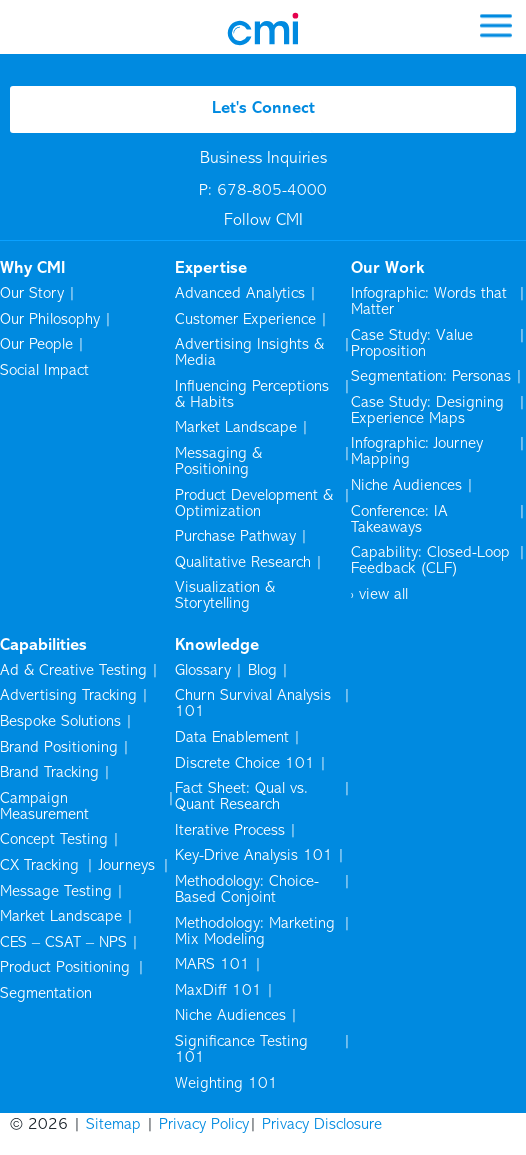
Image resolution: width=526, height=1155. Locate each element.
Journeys (128, 866)
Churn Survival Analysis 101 (253, 704)
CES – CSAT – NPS (63, 943)
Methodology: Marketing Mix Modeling (255, 932)
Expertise (211, 269)
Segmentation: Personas (431, 377)
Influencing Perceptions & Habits (252, 395)
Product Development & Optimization (254, 504)
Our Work (388, 269)
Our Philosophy (50, 320)
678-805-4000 (272, 191)
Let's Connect (263, 109)
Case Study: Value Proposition (412, 344)
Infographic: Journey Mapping (417, 452)
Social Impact (44, 371)
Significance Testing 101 (241, 1050)
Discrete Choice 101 (245, 764)
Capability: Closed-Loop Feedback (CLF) (430, 561)
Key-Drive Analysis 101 (254, 856)
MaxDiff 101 (218, 991)
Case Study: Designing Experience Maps (427, 411)
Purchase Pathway (235, 537)
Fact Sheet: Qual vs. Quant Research (241, 797)
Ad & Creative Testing (73, 671)
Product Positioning (66, 968)
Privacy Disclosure (322, 1125)
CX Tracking (41, 866)
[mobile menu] (496, 24)
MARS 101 (212, 965)
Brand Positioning (59, 748)
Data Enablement (232, 738)
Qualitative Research (243, 563)
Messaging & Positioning (218, 462)
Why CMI (32, 269)
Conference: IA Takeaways (399, 520)
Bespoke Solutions (60, 722)
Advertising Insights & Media (249, 353)
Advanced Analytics (240, 294)
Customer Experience (245, 320)
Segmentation (46, 994)
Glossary (203, 671)
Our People (36, 345)
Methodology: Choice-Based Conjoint (247, 890)
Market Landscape (236, 428)
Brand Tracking (49, 773)
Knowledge (217, 646)
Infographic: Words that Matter (429, 302)
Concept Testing (54, 840)
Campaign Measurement (46, 807)
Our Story (32, 294)
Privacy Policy (204, 1125)
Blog (262, 671)
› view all (379, 595)
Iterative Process (230, 831)
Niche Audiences (406, 486)
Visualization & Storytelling (225, 596)
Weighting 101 (226, 1084)
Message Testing (56, 892)
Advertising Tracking (68, 696)
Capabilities (43, 646)
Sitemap (113, 1125)
